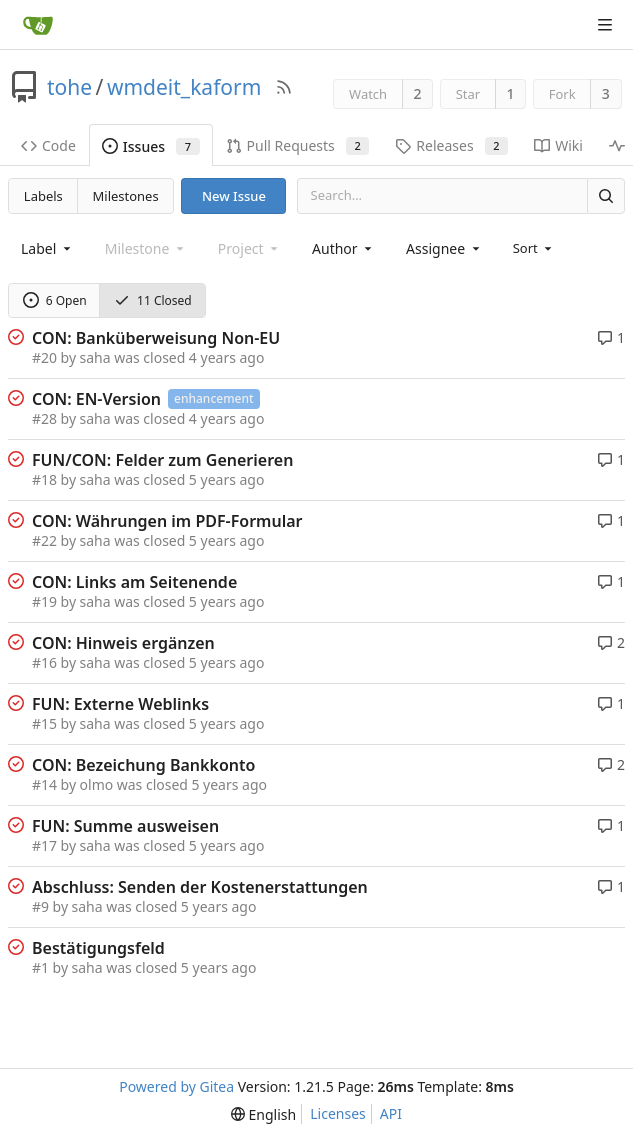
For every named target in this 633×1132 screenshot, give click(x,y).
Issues (151, 146)
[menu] (534, 248)
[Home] (38, 25)
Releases (451, 145)
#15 (44, 723)
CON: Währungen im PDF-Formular (167, 521)
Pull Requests (298, 145)
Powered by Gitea (176, 1086)
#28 (44, 418)
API (391, 1113)
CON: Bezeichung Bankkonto (143, 765)
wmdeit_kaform (184, 87)
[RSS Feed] (284, 87)
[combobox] (47, 248)
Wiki (558, 145)
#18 (44, 479)
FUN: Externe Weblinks (120, 704)
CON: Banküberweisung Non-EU (156, 338)
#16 (44, 662)
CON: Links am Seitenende (134, 582)
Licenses (338, 1113)
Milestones (126, 196)
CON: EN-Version (96, 399)
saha (95, 357)
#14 (44, 784)
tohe (69, 87)
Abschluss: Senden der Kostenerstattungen (200, 887)
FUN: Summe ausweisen (125, 826)
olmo (97, 784)
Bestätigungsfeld (98, 948)
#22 (44, 540)
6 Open (55, 300)
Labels (43, 196)
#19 (44, 601)
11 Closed (153, 300)
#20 (44, 357)
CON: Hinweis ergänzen (123, 643)
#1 (40, 967)
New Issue (234, 196)
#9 (40, 906)
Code (48, 145)
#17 (44, 845)
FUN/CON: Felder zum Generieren (162, 460)
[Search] (606, 195)
